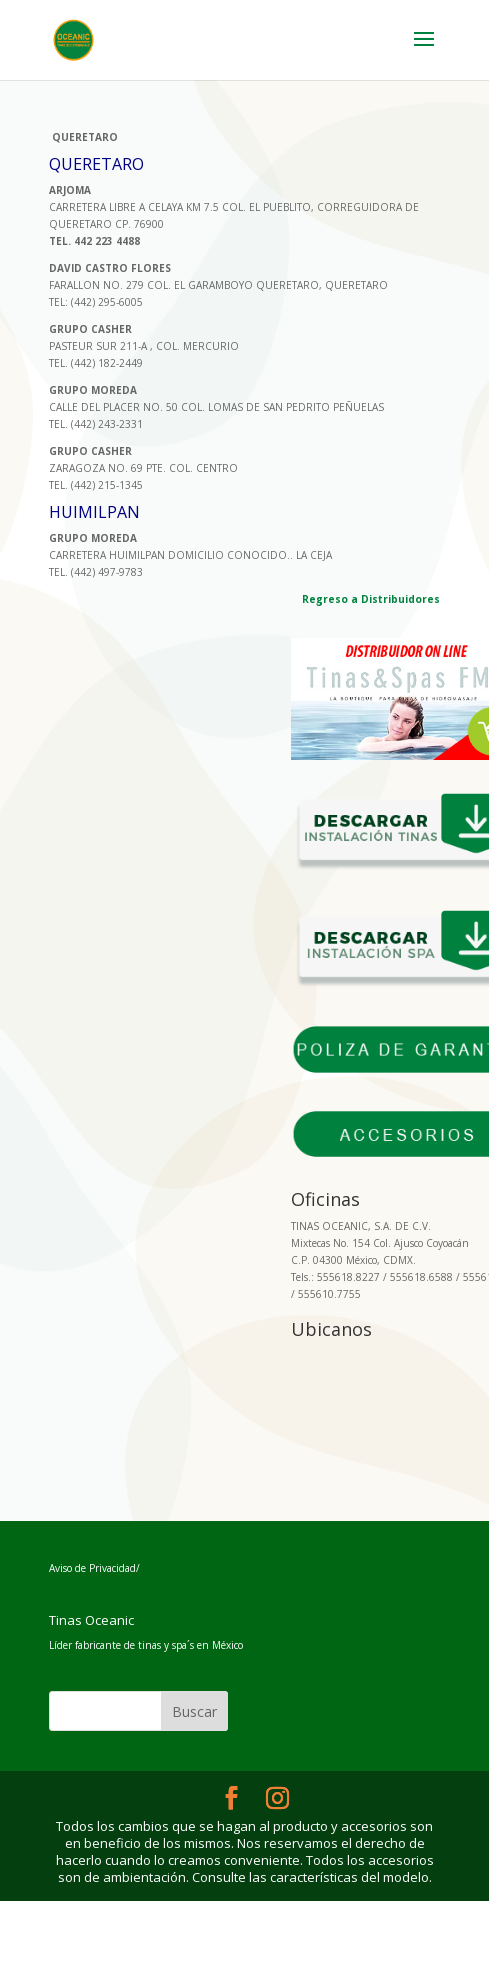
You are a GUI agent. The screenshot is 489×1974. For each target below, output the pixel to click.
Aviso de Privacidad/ (94, 1568)
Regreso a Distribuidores (371, 599)
